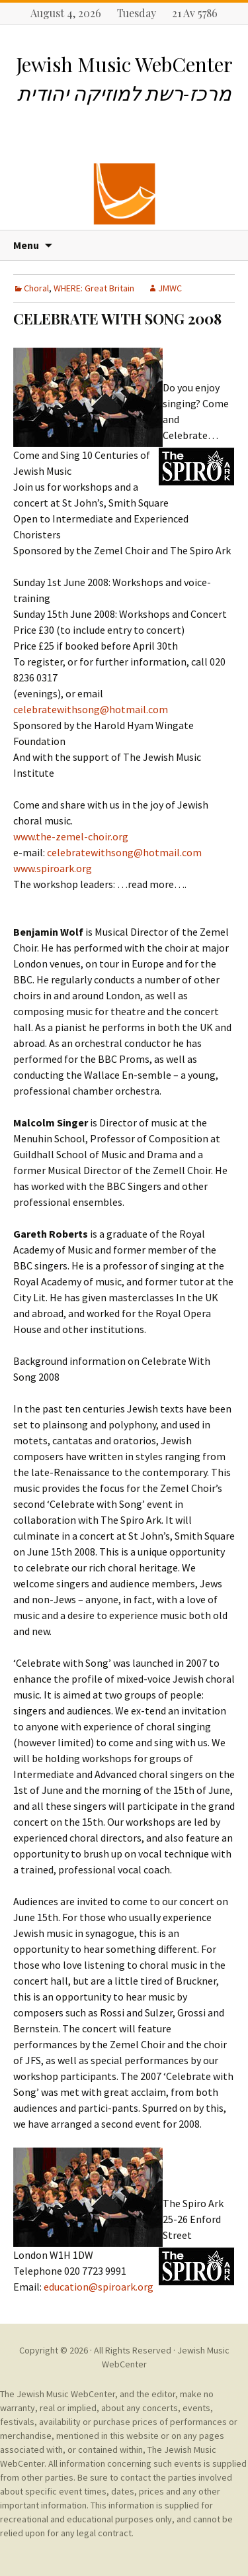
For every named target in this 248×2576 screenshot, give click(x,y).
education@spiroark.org (98, 2286)
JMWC (170, 288)
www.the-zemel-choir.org (70, 836)
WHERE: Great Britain (94, 288)
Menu (26, 245)
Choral (36, 288)
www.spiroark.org (52, 868)
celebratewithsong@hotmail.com (90, 709)
